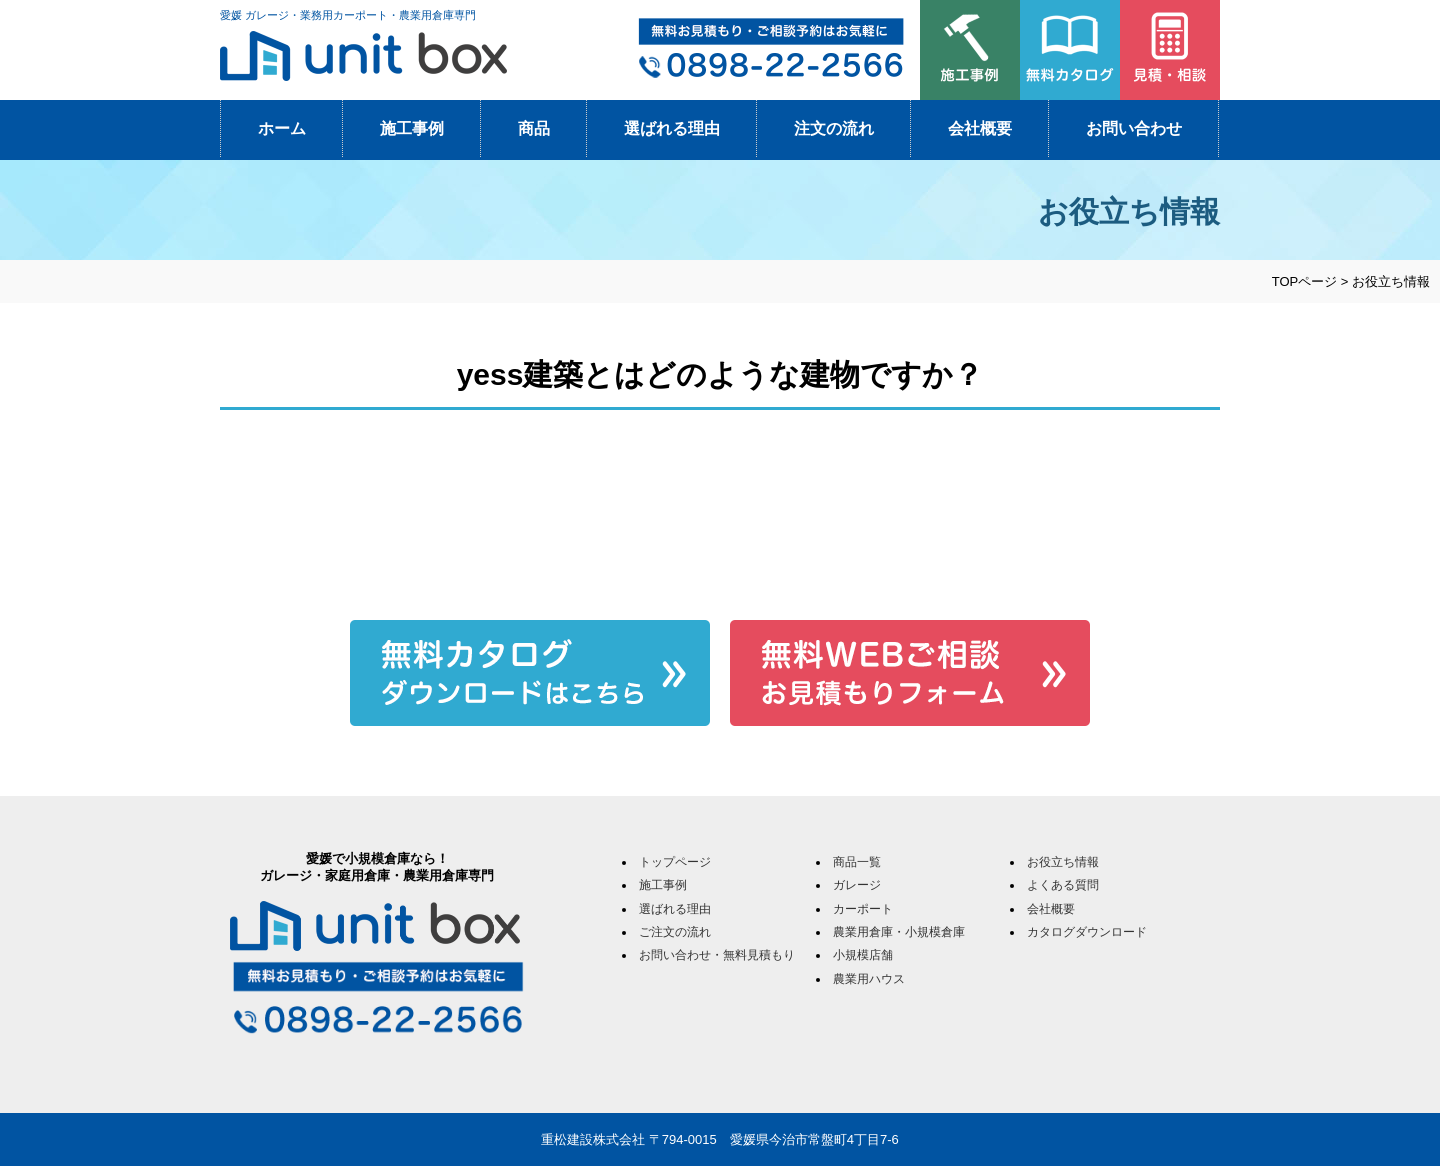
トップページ (675, 862)
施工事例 (412, 128)
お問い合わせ (1134, 128)
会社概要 (980, 128)
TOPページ (1305, 281)
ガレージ (857, 885)
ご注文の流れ (675, 932)
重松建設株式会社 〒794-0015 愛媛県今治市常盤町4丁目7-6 (720, 1139)
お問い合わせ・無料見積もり (717, 955)
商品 (534, 128)
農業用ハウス (869, 979)
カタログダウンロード (1087, 932)
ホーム (282, 128)
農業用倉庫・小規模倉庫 (899, 932)
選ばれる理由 (672, 128)
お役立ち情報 (1063, 862)
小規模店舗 (863, 955)
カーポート (863, 909)
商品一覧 (857, 862)
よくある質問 (1063, 885)
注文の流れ (834, 128)
